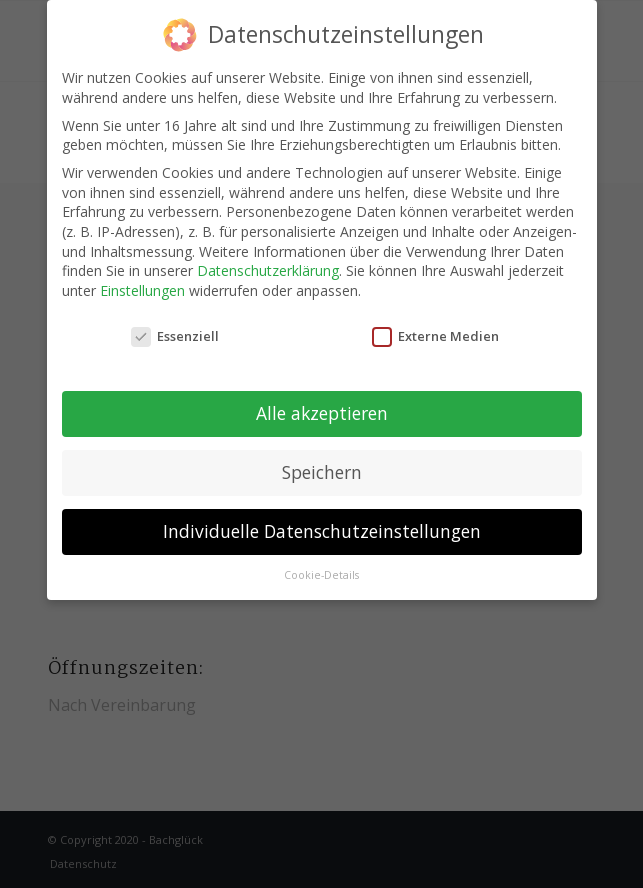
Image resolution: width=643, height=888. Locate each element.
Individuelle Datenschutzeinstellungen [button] (322, 531)
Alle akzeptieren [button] (322, 413)
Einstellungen (142, 290)
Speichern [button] (322, 472)
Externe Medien (435, 336)
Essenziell (175, 336)
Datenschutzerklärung (268, 270)
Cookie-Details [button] (321, 575)
